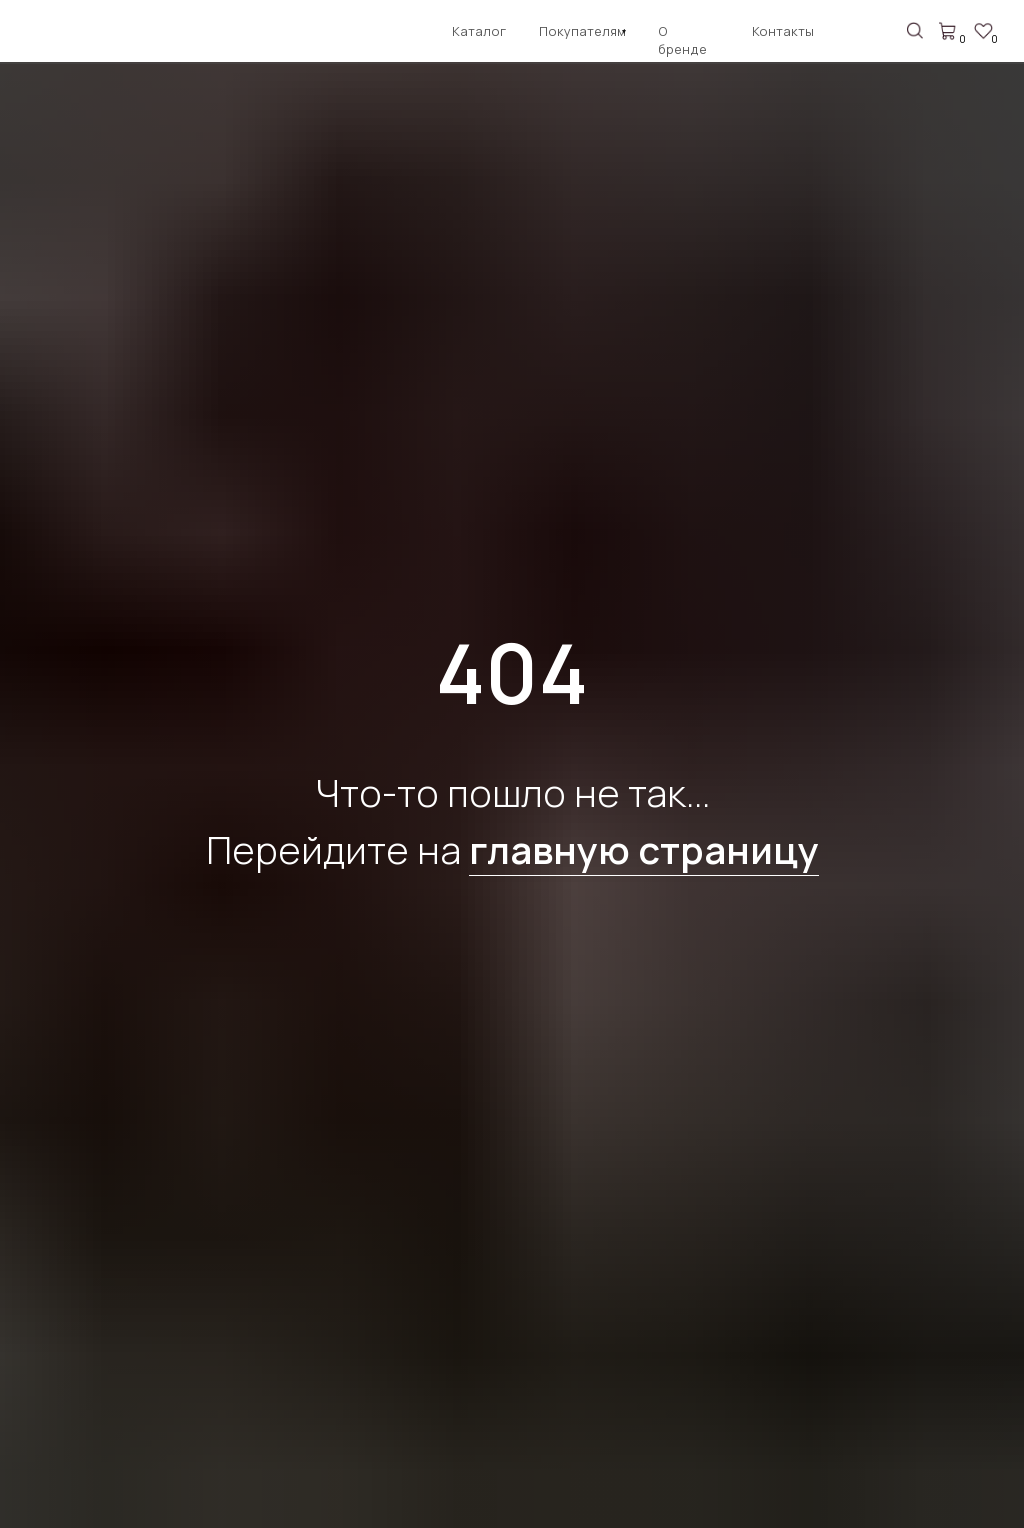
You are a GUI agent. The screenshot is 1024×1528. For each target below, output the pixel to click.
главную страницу (644, 849)
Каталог (479, 31)
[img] (62, 34)
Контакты (783, 31)
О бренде (682, 39)
